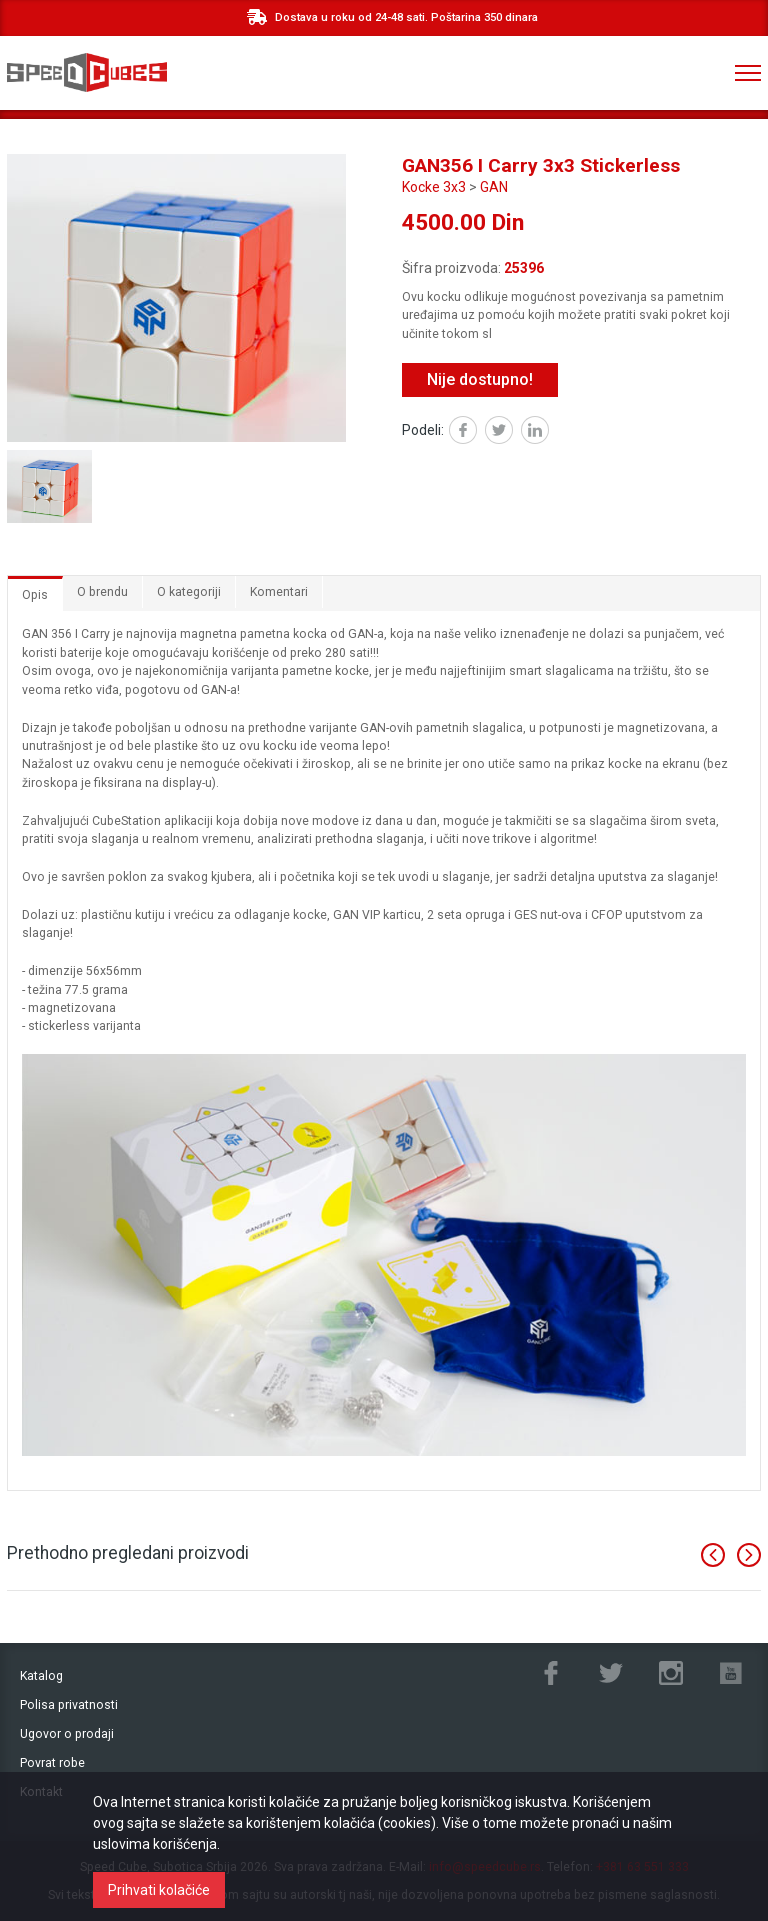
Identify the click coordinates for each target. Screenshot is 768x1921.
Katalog (41, 1676)
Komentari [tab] (279, 592)
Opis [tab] (35, 595)
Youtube (731, 1673)
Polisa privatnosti (69, 1705)
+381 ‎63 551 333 (666, 73)
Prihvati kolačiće (159, 1890)
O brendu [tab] (102, 592)
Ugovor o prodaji (67, 1734)
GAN (494, 187)
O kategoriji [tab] (189, 592)
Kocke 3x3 (434, 187)
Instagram (671, 1673)
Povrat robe (52, 1763)
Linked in (548, 432)
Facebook (476, 432)
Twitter (512, 432)
